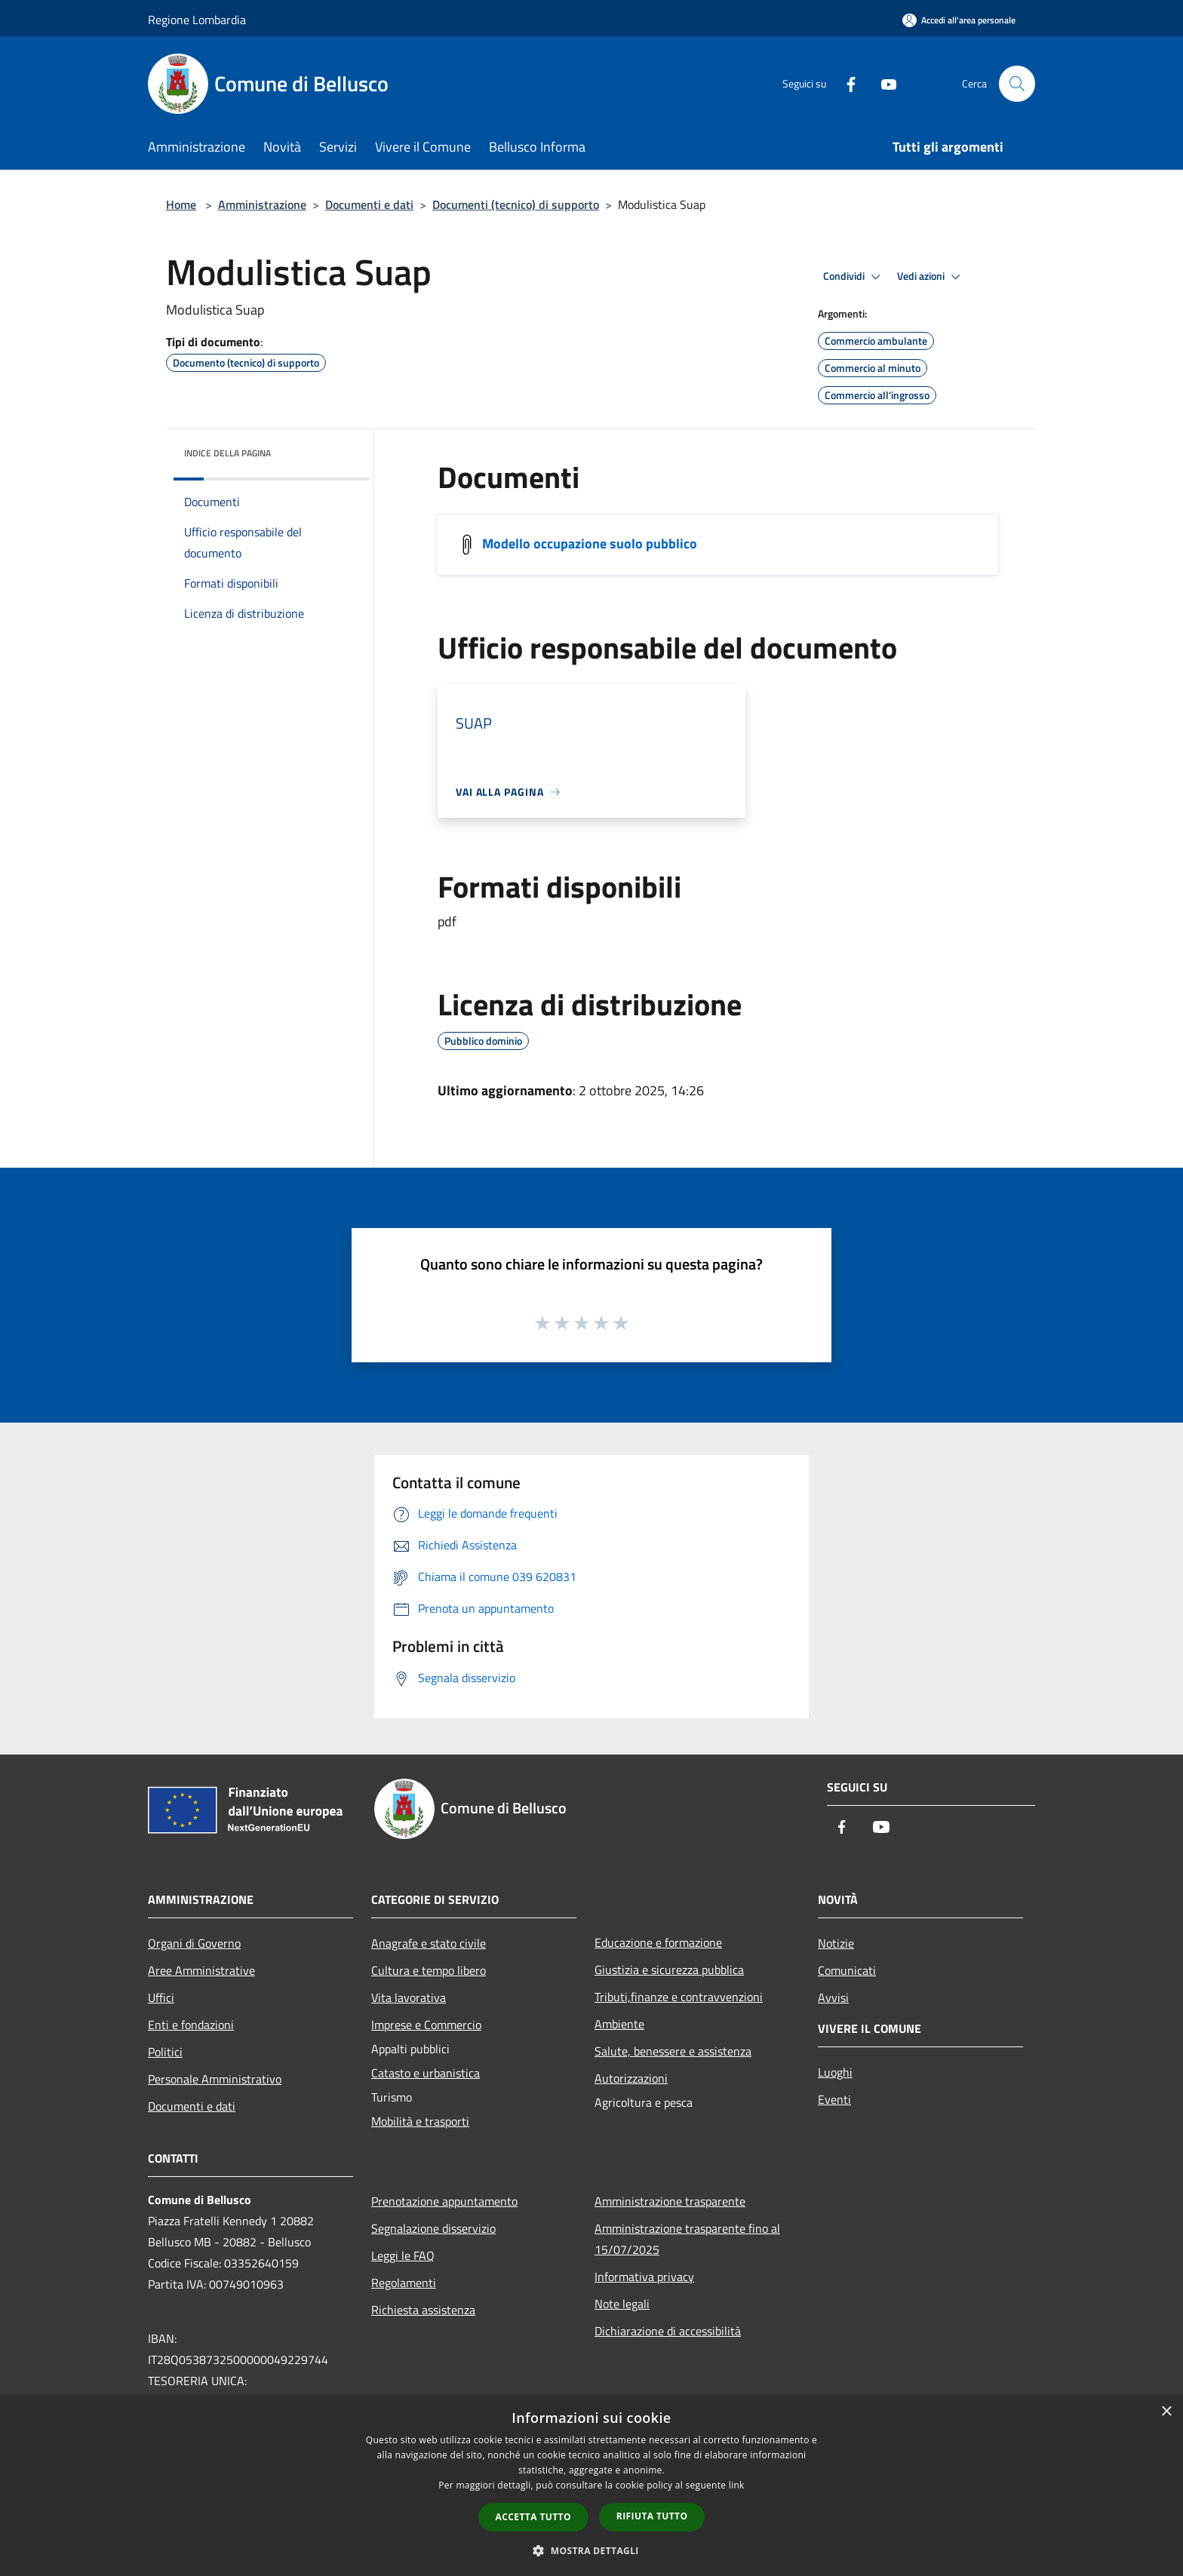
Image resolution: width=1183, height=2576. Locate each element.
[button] (591, 2550)
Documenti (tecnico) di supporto (515, 204)
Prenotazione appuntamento (444, 2201)
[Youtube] (883, 83)
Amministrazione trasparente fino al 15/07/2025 (687, 2238)
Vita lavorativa (408, 1997)
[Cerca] (1017, 84)
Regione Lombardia (197, 20)
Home (181, 204)
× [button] (1166, 2412)
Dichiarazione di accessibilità (668, 2331)
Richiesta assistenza (423, 2310)
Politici (165, 2052)
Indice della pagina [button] (227, 453)
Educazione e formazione (658, 1942)
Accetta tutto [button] (533, 2516)
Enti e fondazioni (191, 2025)
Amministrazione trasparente (670, 2201)
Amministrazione (262, 204)
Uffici (161, 1997)
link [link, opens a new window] (737, 2485)
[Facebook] (845, 83)
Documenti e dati (369, 204)
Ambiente (619, 2024)
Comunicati (847, 1970)
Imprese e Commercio (426, 2025)
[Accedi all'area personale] (959, 20)
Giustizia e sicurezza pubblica (669, 1969)
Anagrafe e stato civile (428, 1943)
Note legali (622, 2304)
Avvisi (833, 1997)
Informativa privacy (644, 2276)
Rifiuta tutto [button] (652, 2516)
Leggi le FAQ (403, 2255)
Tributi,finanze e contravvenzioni (679, 1997)
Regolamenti (403, 2283)
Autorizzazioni (631, 2078)
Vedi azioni (931, 277)
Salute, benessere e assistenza (673, 2051)
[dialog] (591, 2486)
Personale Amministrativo (214, 2079)
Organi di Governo (194, 1943)
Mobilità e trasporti (420, 2121)
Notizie (836, 1943)
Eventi (834, 2099)
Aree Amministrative (201, 1970)
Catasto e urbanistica (425, 2073)
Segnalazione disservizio (433, 2228)
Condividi (854, 277)
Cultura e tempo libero (428, 1970)
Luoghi (835, 2072)
